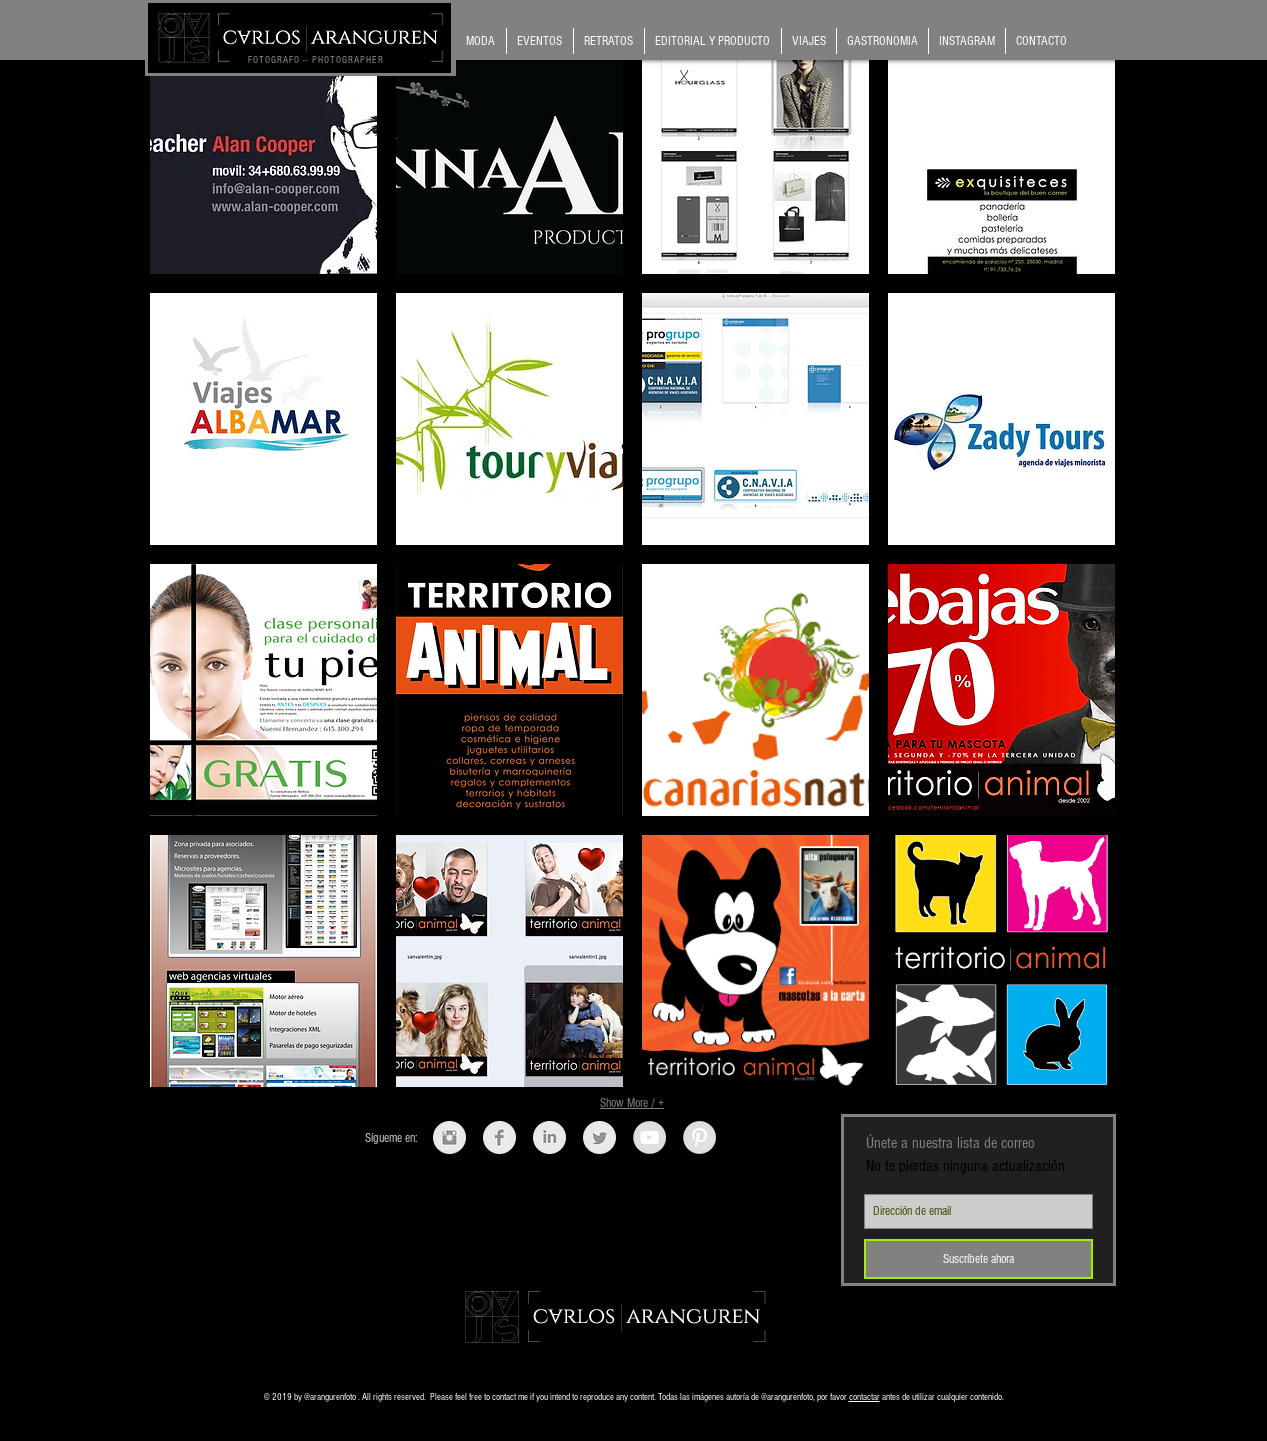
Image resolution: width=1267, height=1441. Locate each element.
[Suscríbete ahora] (978, 1259)
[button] (263, 148)
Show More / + (632, 1103)
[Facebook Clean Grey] (499, 1137)
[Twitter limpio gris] (599, 1137)
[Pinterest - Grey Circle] (699, 1137)
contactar (864, 1397)
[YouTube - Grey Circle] (649, 1137)
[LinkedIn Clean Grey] (549, 1137)
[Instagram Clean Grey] (449, 1137)
